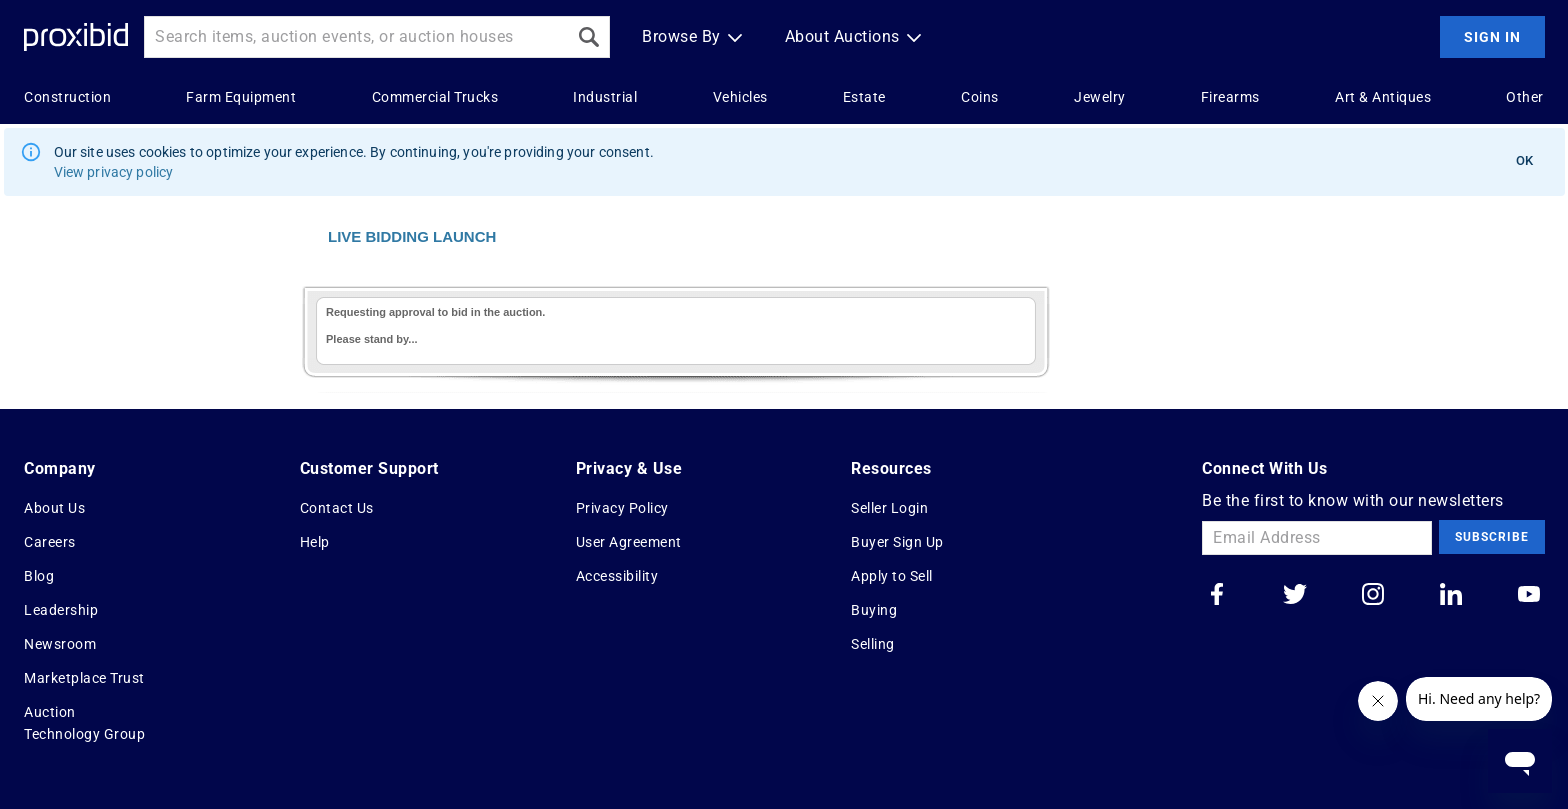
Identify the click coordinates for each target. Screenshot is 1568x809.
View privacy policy (114, 172)
